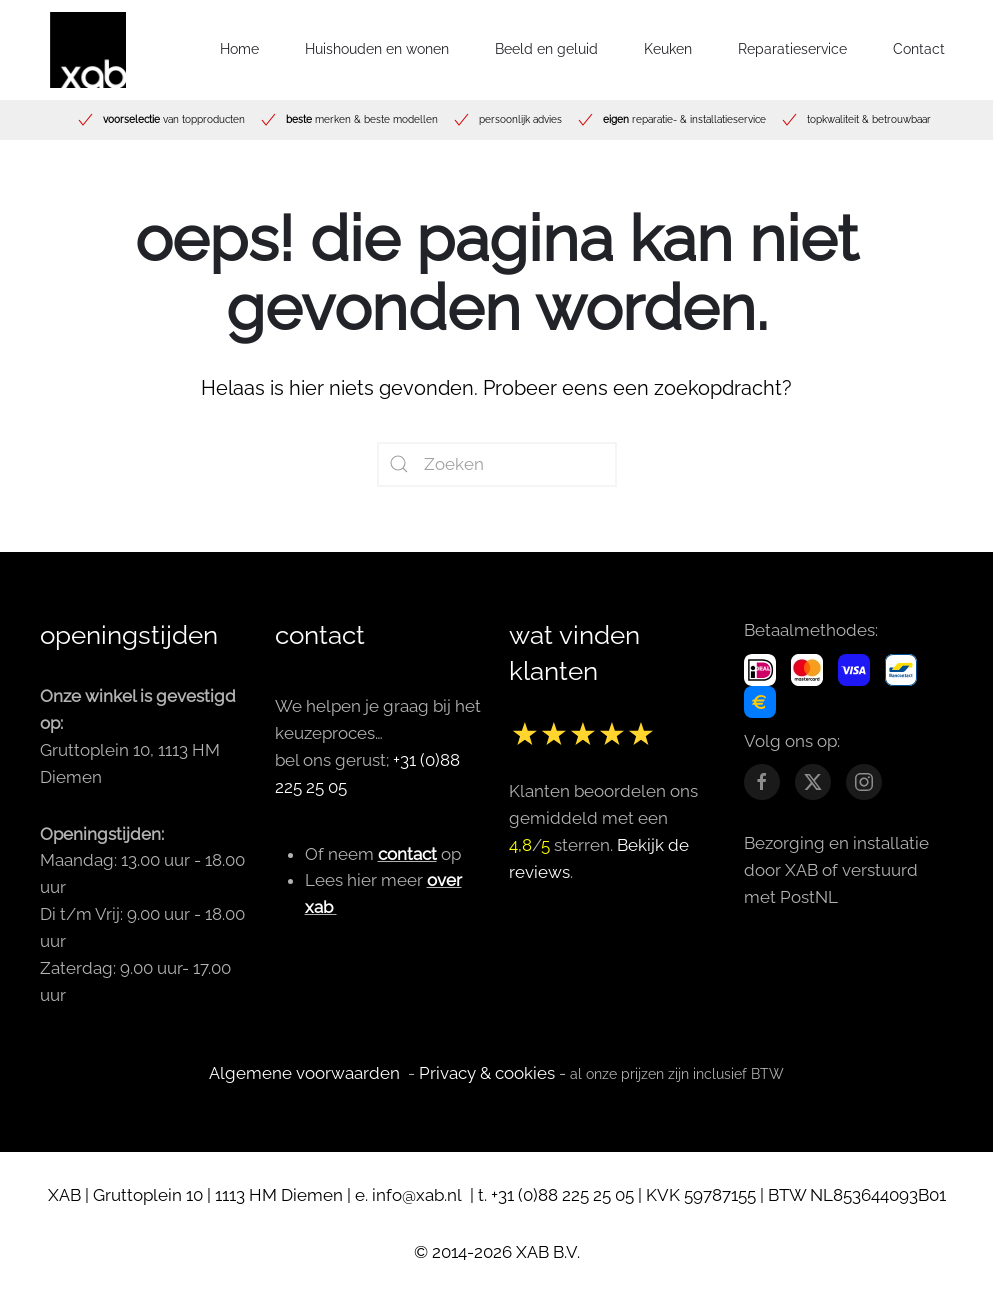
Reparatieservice (792, 49)
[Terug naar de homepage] (88, 50)
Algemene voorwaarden (304, 1073)
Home (239, 49)
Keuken (668, 49)
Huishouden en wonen (377, 49)
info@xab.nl (419, 1195)
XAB (64, 1195)
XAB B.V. (548, 1252)
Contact (919, 49)
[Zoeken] (497, 464)
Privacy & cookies (487, 1073)
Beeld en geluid (546, 49)
